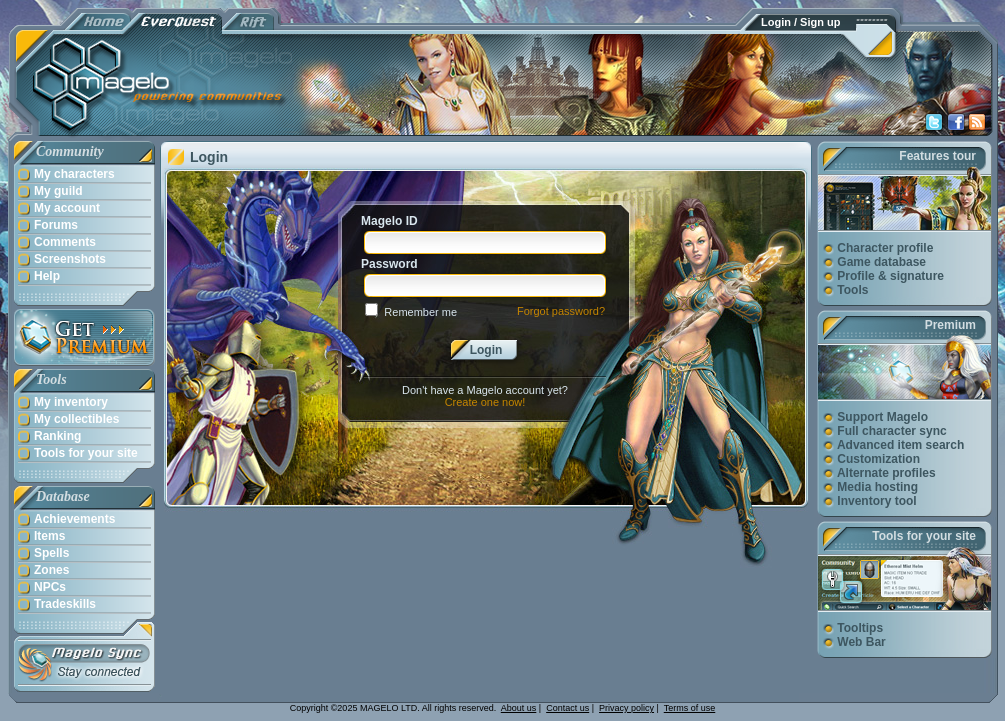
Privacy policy (626, 708)
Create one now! (485, 402)
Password (389, 264)
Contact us (567, 708)
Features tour (937, 156)
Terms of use (690, 708)
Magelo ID (389, 221)
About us (519, 708)
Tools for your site (924, 536)
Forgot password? (561, 311)
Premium (950, 325)
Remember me (420, 312)
